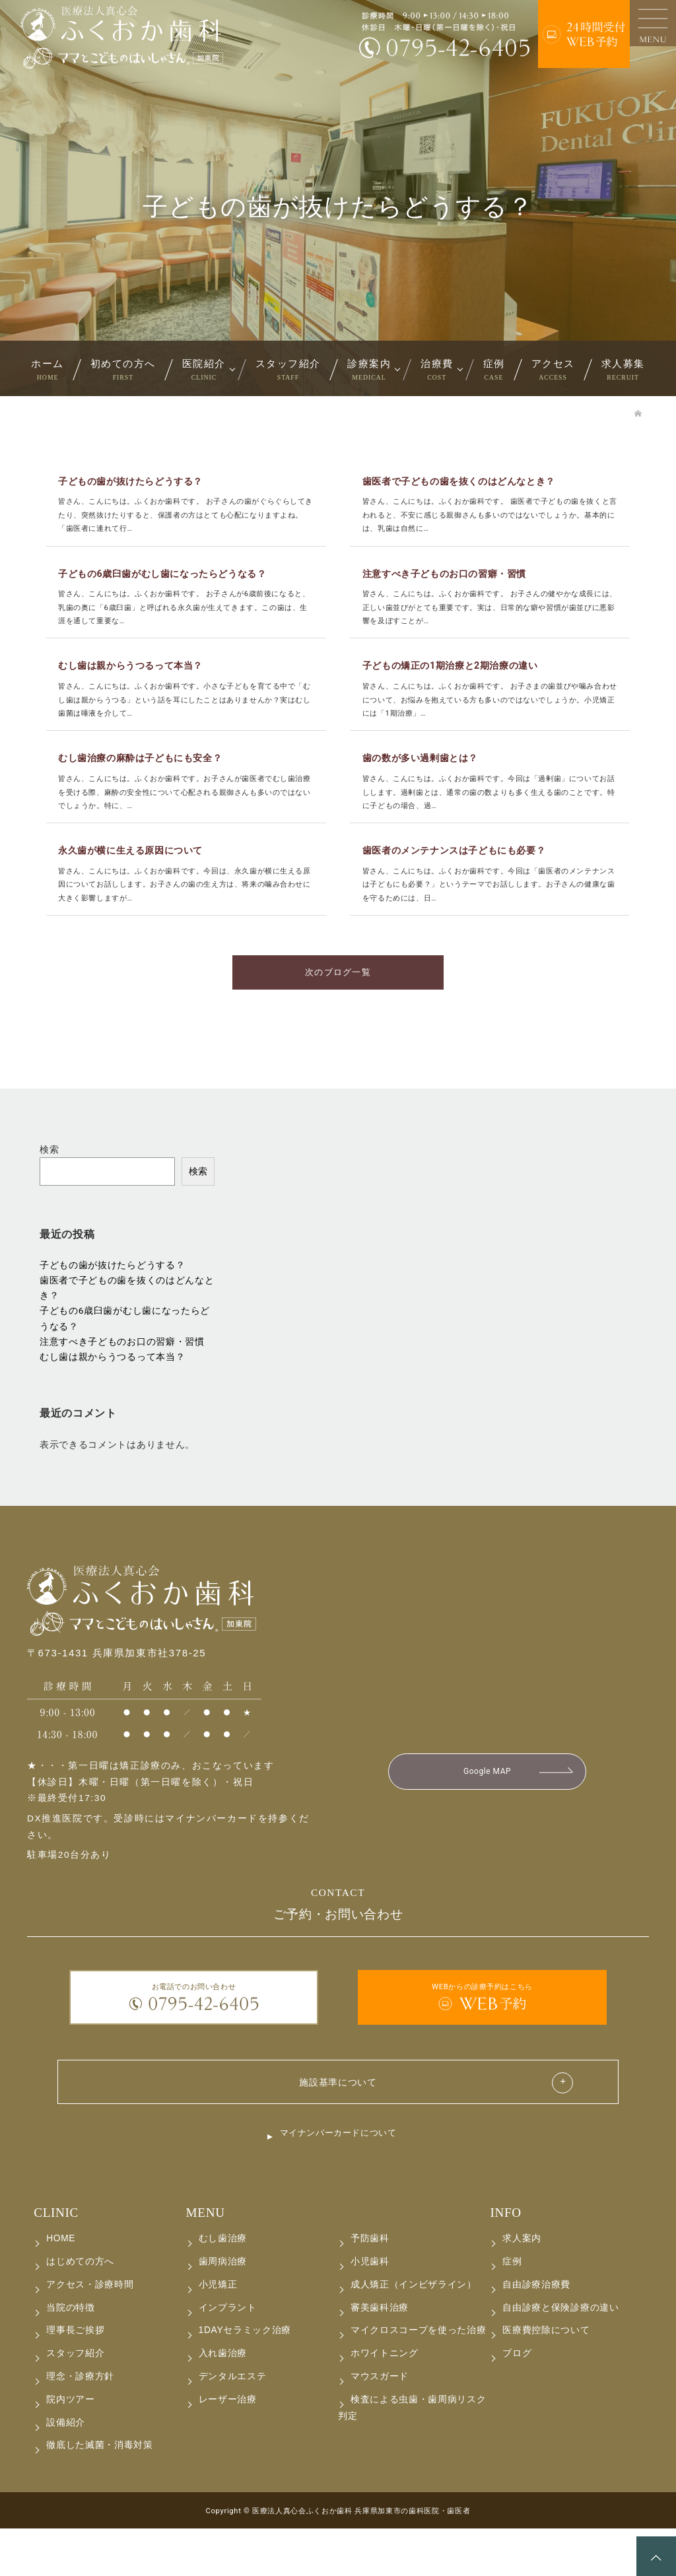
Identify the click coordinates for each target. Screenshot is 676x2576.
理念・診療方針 (80, 2424)
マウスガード (380, 2424)
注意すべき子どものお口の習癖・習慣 (122, 1384)
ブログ (516, 2401)
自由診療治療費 (536, 2332)
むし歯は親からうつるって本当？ (112, 1400)
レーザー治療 (228, 2447)
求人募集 (623, 370)
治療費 (437, 370)
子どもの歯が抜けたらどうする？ (112, 1308)
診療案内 (369, 370)
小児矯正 (218, 2332)
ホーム (47, 370)
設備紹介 (65, 2470)
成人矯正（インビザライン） (414, 2332)
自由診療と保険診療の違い (560, 2355)
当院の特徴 (70, 2355)
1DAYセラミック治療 (245, 2378)
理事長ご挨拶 (75, 2378)
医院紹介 (204, 370)
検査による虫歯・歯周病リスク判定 (412, 2455)
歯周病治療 (223, 2309)
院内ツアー (70, 2447)
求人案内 (521, 2286)
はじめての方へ (80, 2309)
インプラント (228, 2355)
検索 (49, 1192)
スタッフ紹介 (288, 370)
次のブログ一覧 (338, 1014)
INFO (505, 2260)
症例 (494, 370)
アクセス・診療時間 (89, 2332)
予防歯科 (370, 2286)
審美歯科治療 (380, 2355)
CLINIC (56, 2260)
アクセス (553, 370)
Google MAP (487, 1815)
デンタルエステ (233, 2424)
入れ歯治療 (223, 2401)
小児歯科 (370, 2309)
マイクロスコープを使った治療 (419, 2378)
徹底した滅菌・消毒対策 (99, 2492)
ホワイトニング (385, 2401)
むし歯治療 (223, 2286)
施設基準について (338, 2126)
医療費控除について (546, 2378)
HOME (60, 2286)
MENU (205, 2260)
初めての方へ (123, 370)
